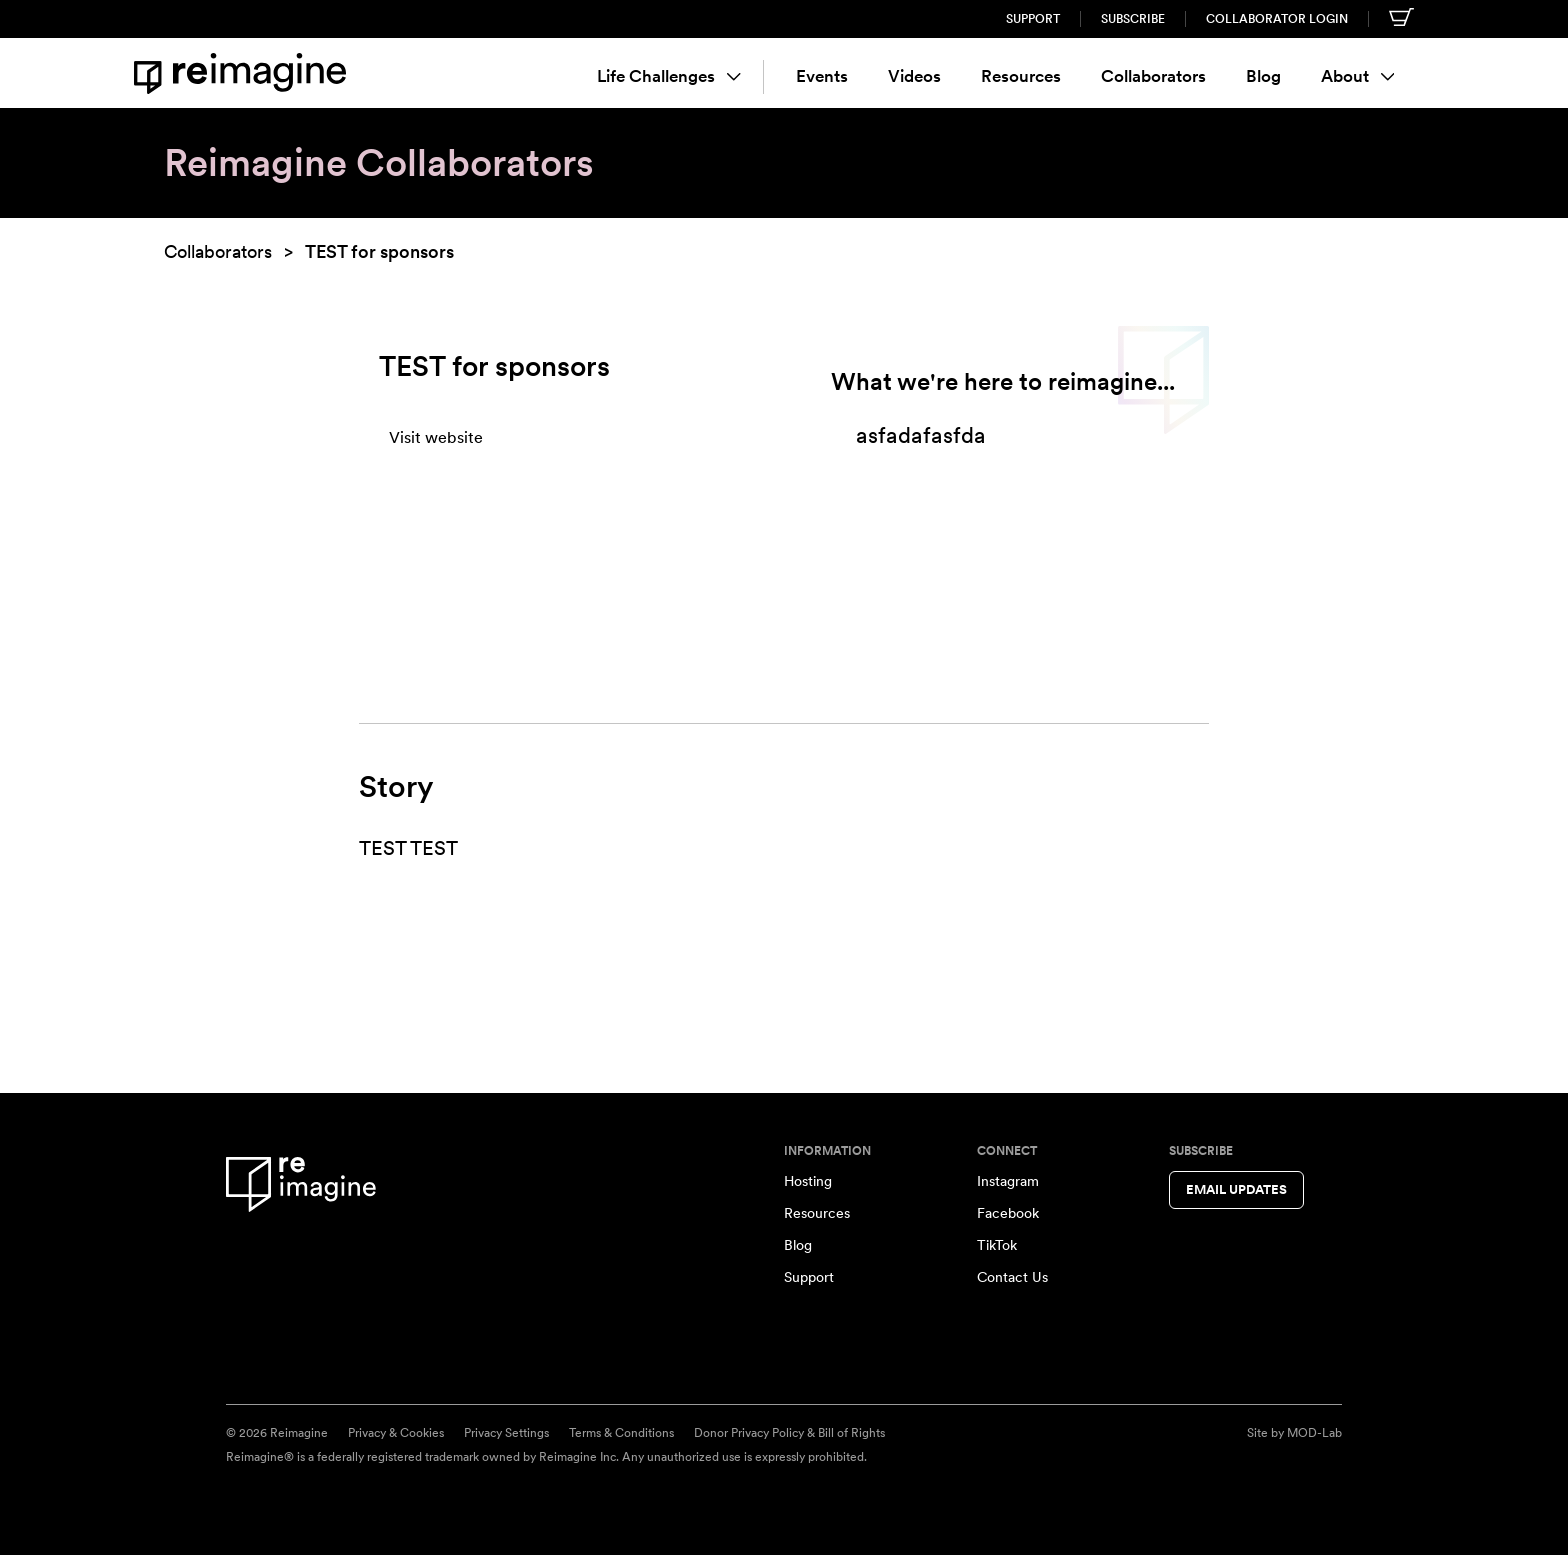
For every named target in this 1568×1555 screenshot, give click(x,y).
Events (822, 76)
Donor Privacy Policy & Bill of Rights (789, 1433)
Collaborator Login (1277, 19)
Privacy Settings (506, 1433)
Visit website (436, 437)
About (1358, 76)
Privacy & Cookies (396, 1433)
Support (1033, 19)
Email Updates (1236, 1189)
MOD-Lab (1314, 1433)
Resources (1021, 76)
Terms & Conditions (621, 1433)
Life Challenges (669, 76)
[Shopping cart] (1401, 17)
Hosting (808, 1181)
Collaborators (1153, 76)
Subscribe (1133, 19)
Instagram (1008, 1181)
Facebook (1008, 1213)
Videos (914, 76)
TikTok (997, 1245)
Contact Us (1012, 1277)
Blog (1263, 76)
